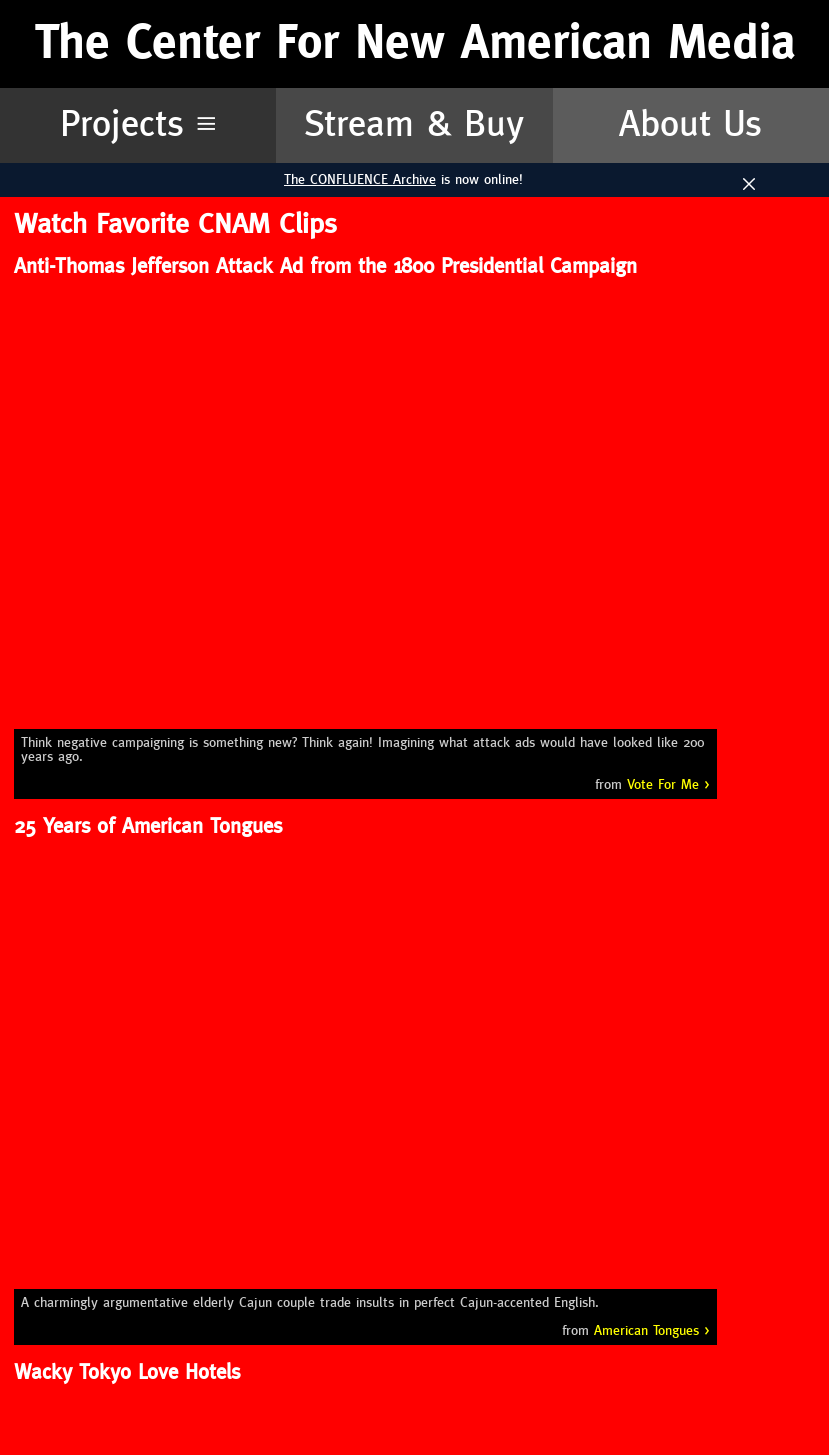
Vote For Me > (668, 785)
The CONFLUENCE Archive (360, 180)
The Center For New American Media (415, 43)
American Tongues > (652, 1331)
